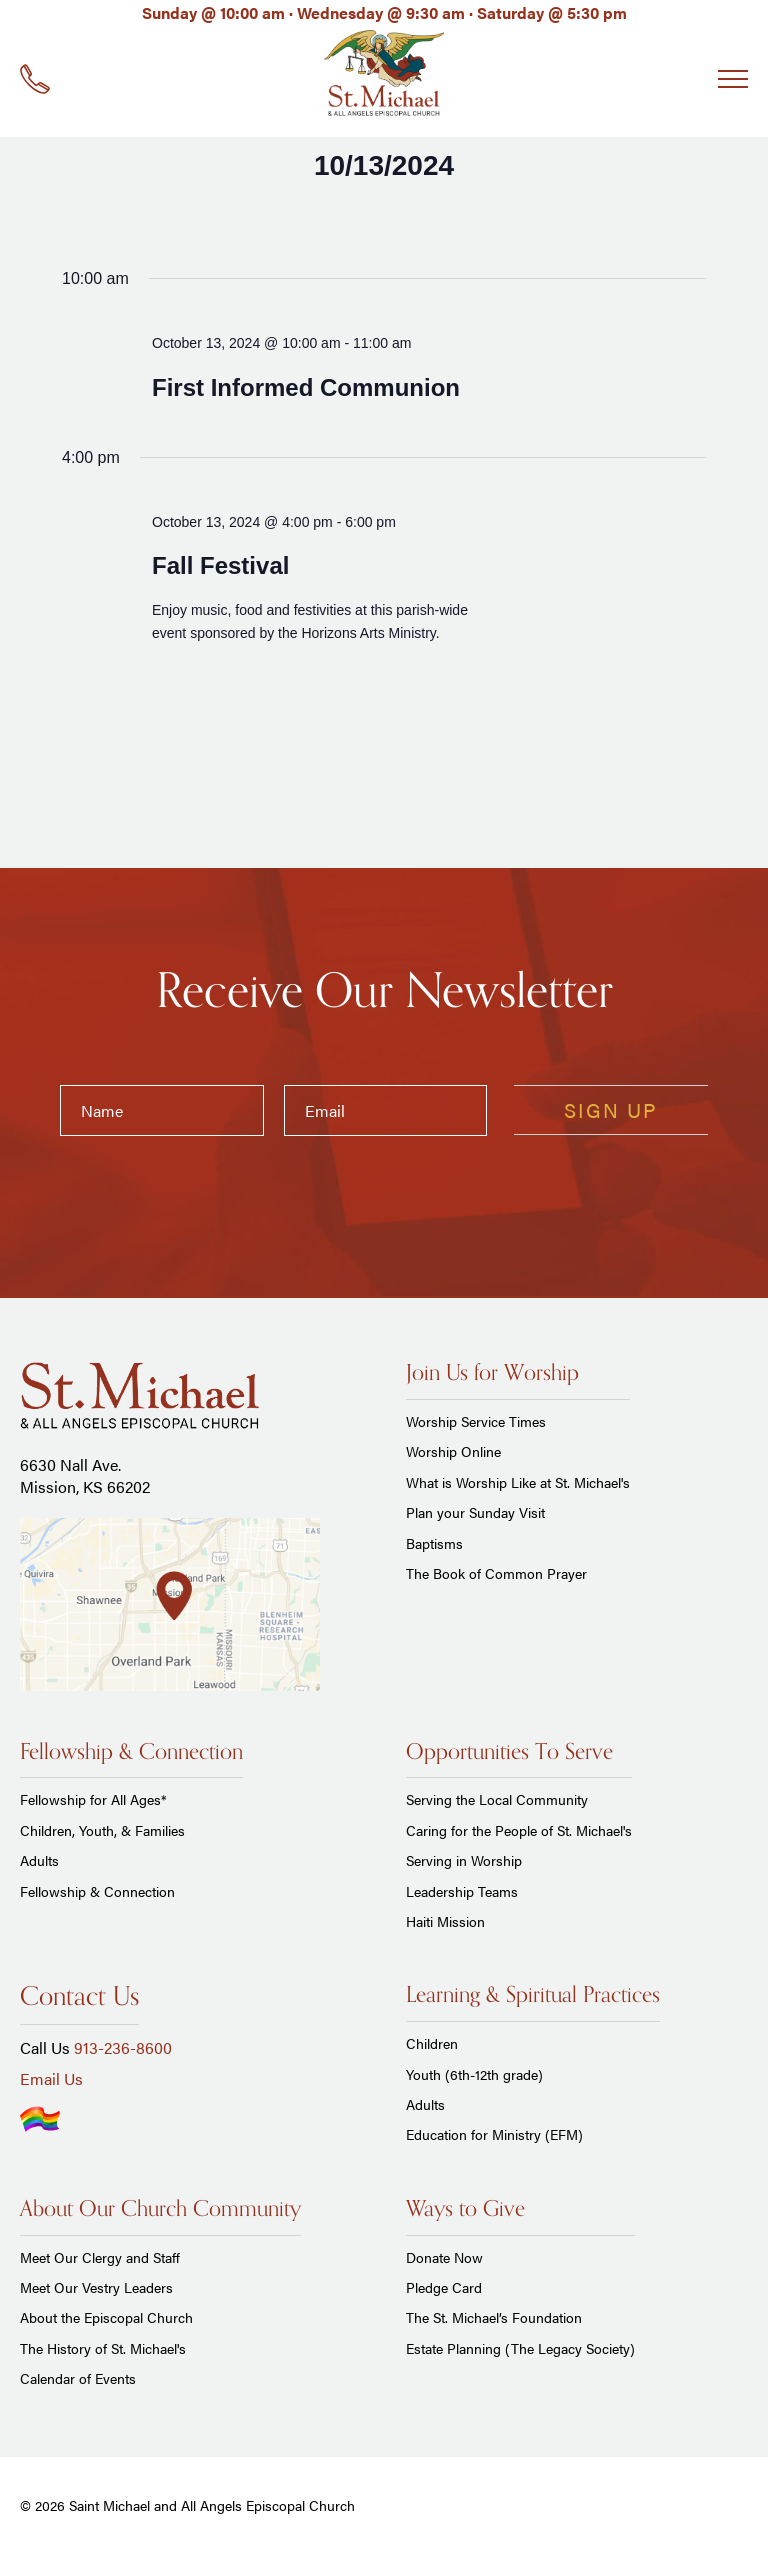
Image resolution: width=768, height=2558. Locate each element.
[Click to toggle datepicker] (384, 166)
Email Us (51, 2078)
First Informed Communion (306, 387)
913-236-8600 (123, 2047)
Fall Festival (220, 565)
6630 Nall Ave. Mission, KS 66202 (85, 1475)
